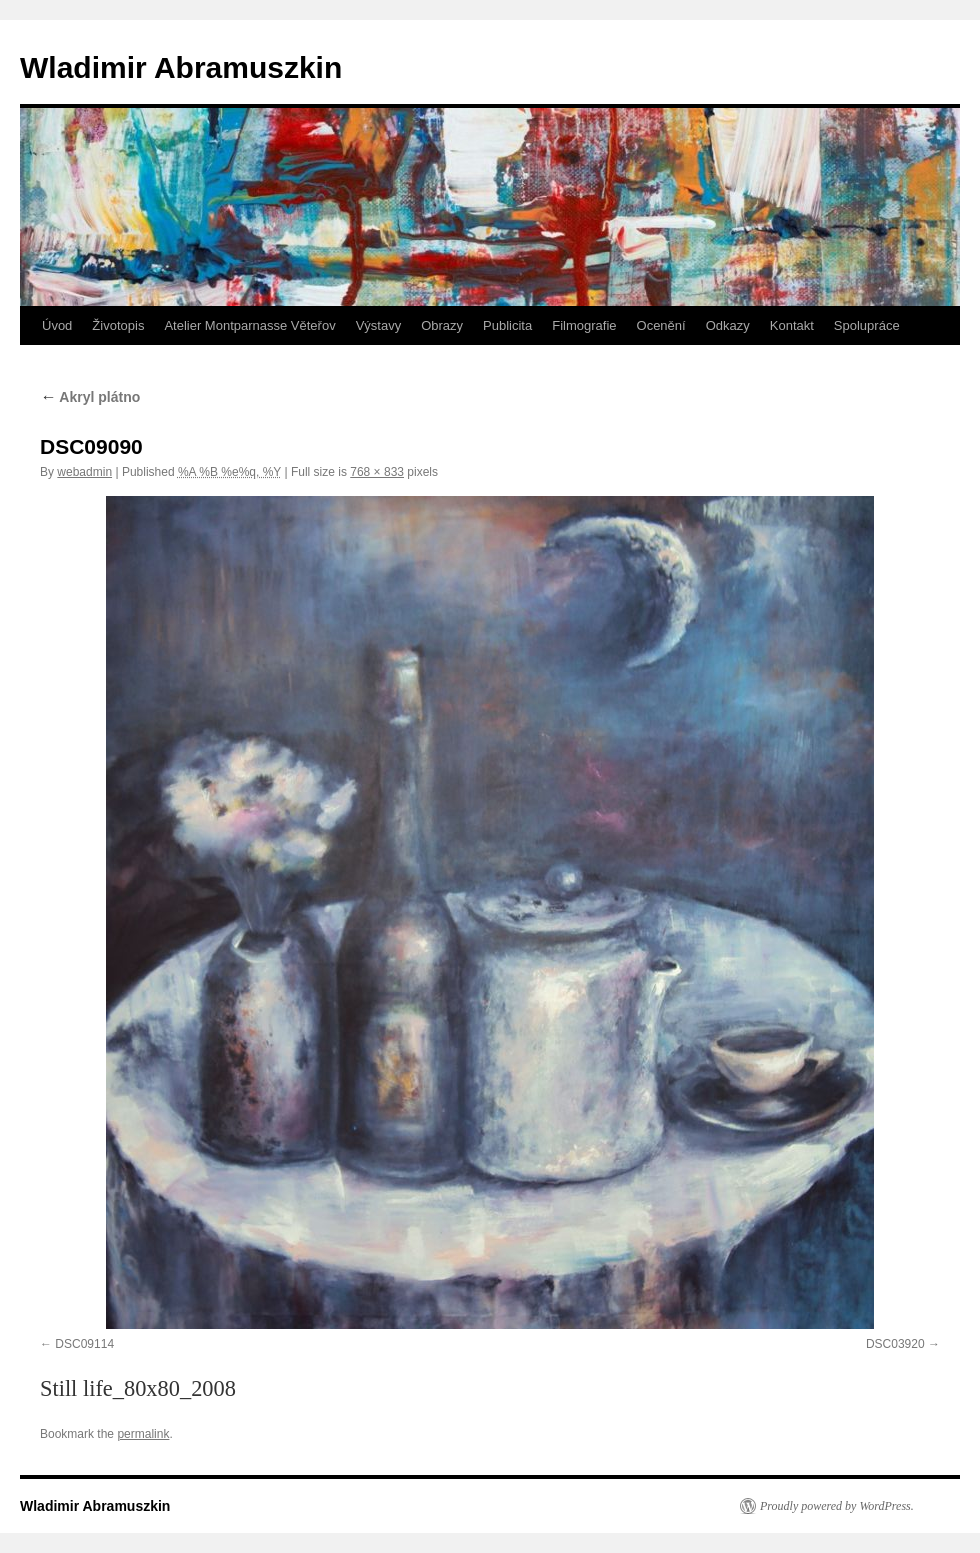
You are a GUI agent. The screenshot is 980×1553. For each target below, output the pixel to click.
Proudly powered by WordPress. (837, 1506)
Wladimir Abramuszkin (181, 67)
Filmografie (584, 325)
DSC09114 (84, 1344)
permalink (143, 1434)
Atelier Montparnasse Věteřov (249, 325)
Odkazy (728, 325)
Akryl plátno (90, 397)
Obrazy (442, 325)
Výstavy (379, 325)
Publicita (507, 325)
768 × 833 (377, 472)
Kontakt (792, 325)
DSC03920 (895, 1344)
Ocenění (661, 325)
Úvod (57, 325)
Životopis (118, 325)
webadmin (84, 472)
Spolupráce (867, 325)
